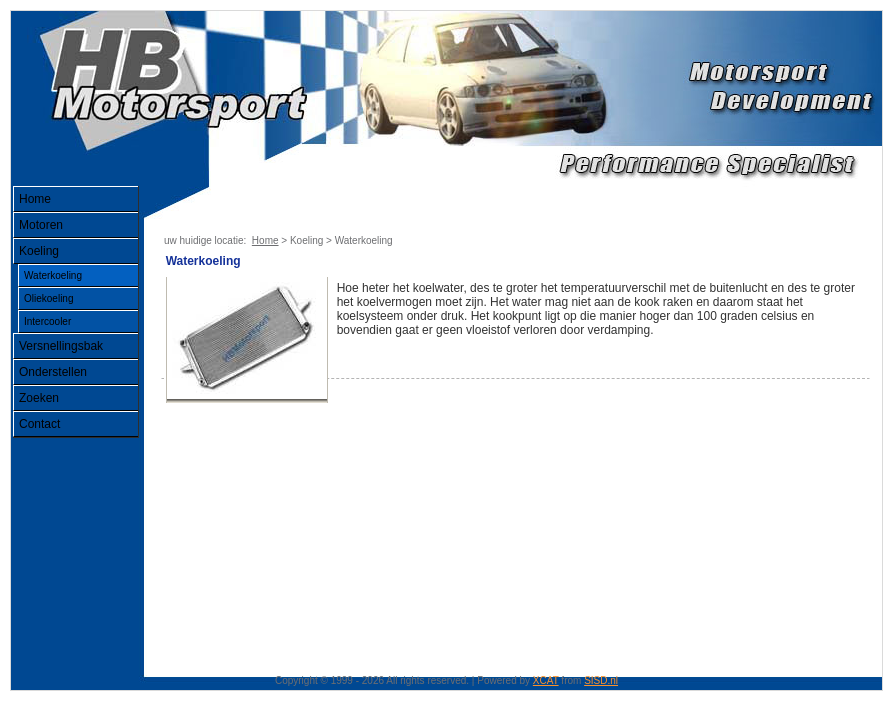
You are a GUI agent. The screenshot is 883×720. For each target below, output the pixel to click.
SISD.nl (601, 680)
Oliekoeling (48, 298)
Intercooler (47, 321)
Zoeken (39, 398)
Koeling (39, 251)
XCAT (546, 680)
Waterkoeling (53, 275)
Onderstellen (53, 372)
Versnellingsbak (61, 346)
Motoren (41, 225)
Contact (39, 424)
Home (35, 199)
